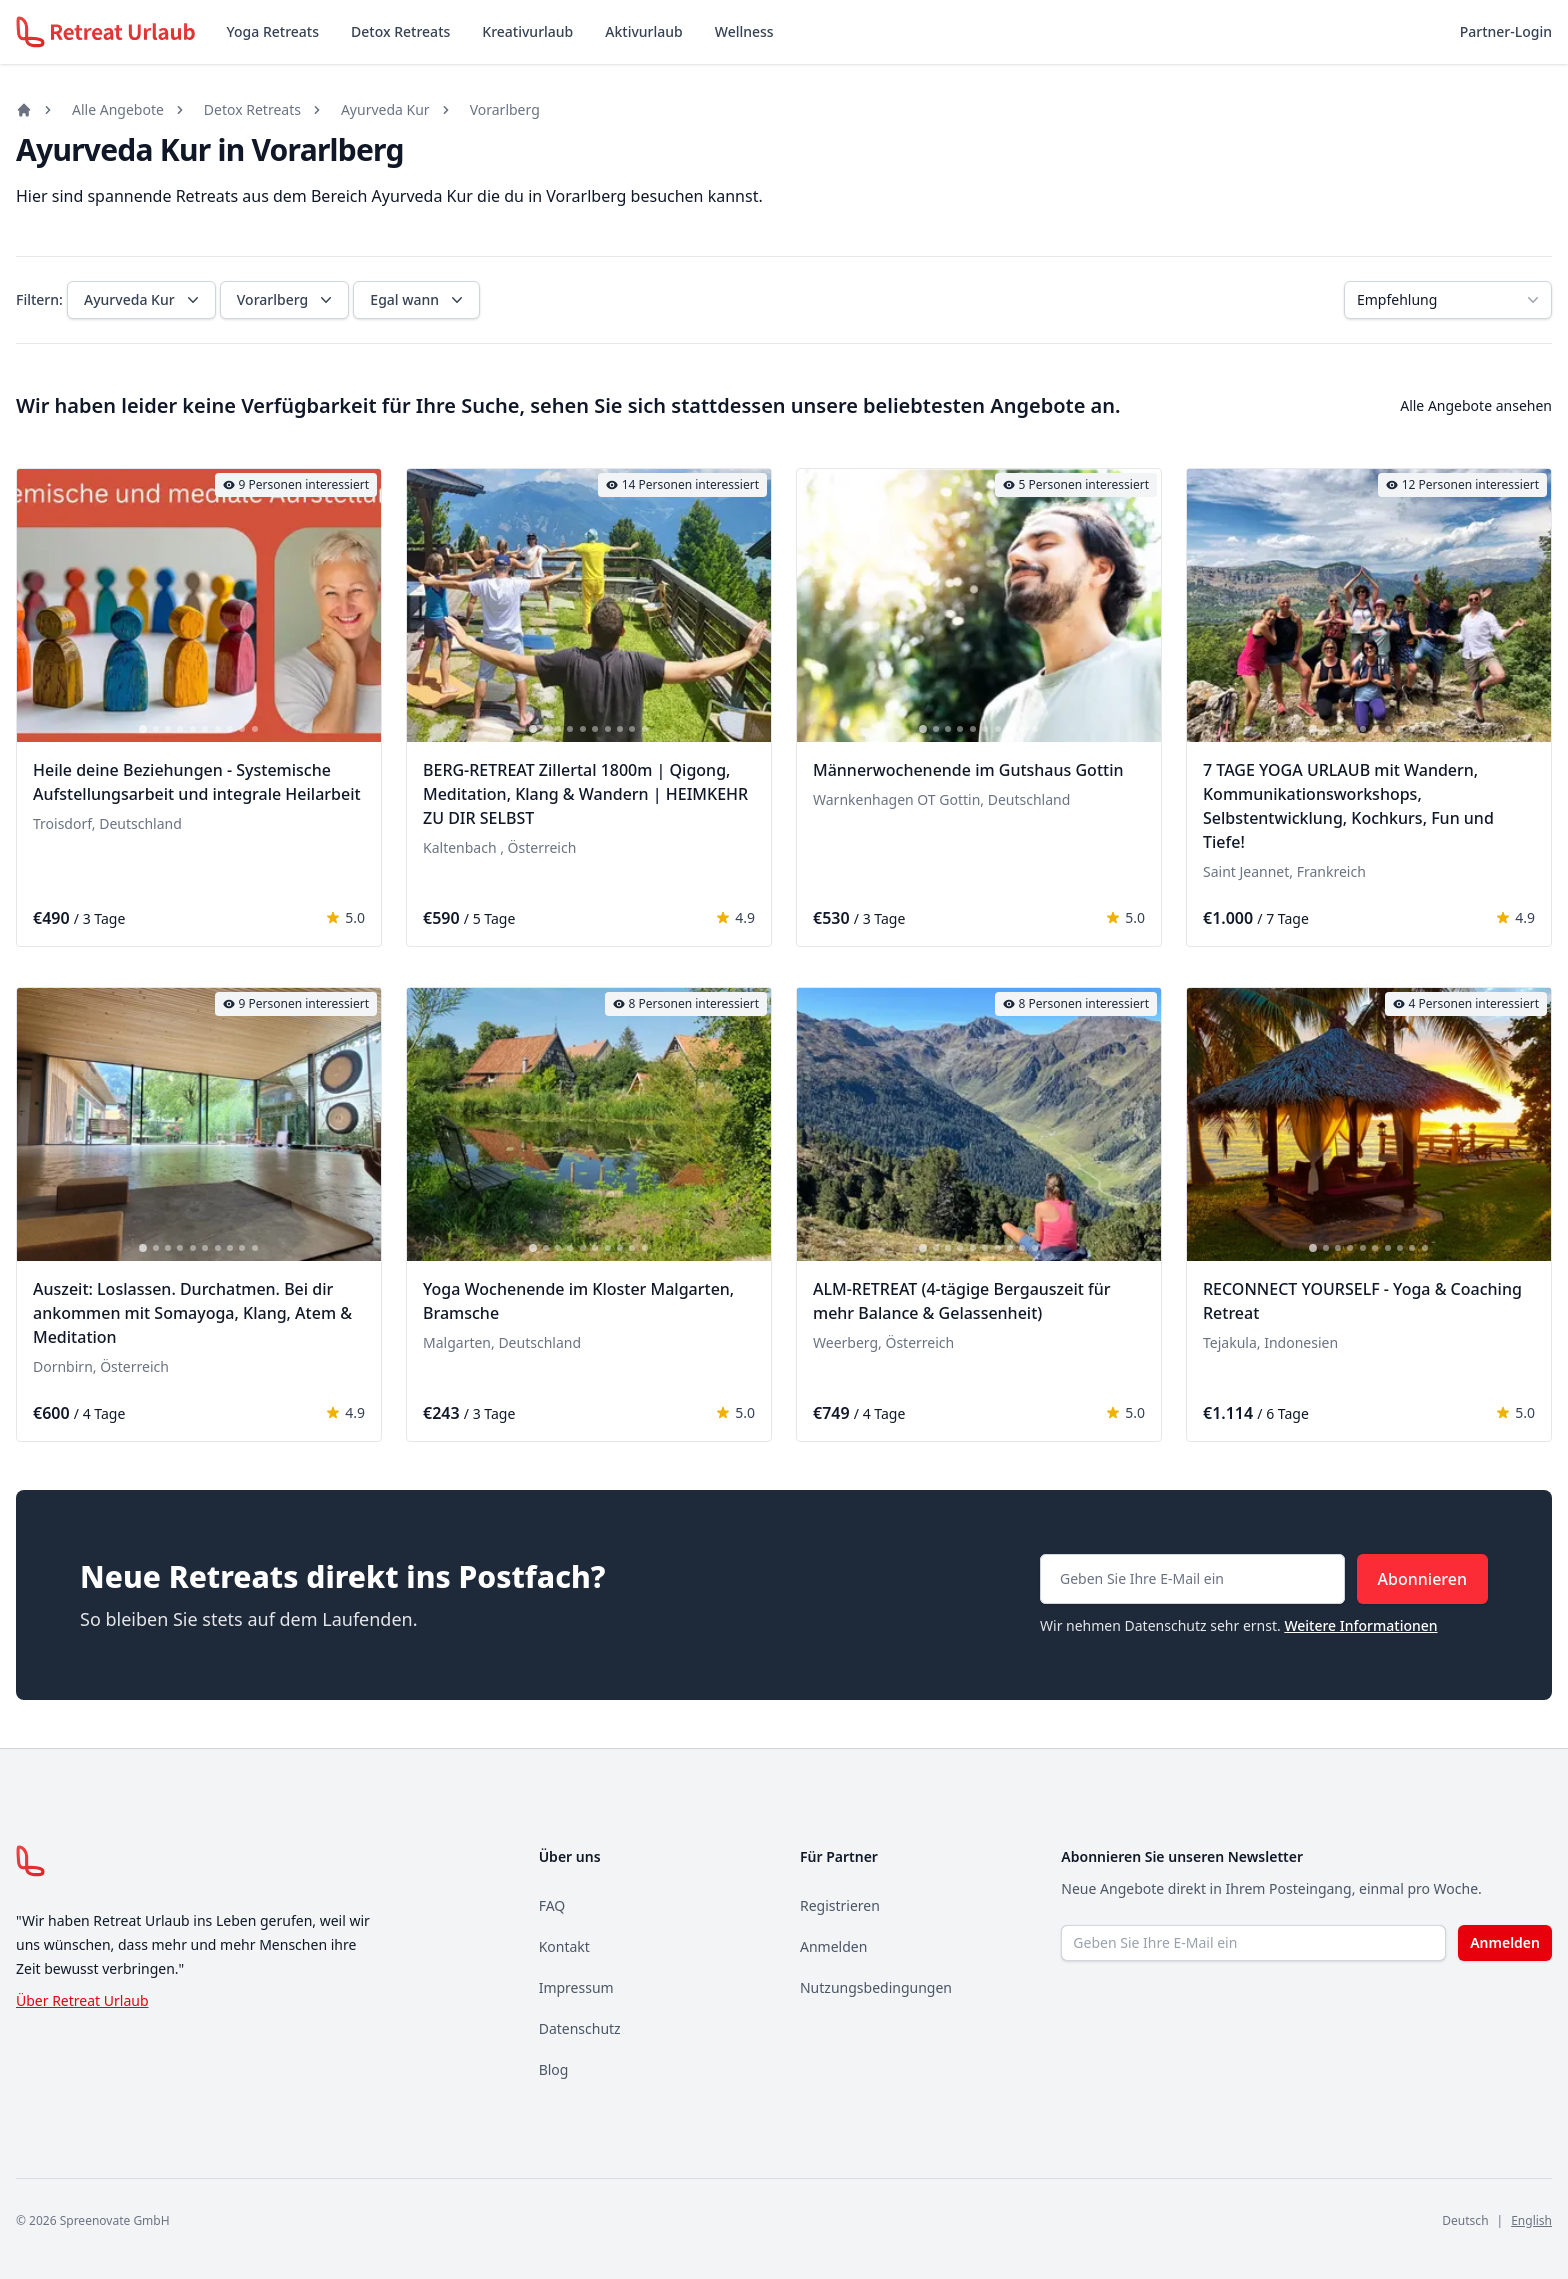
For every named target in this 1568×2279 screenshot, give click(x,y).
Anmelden (833, 1946)
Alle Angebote (118, 109)
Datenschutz (580, 2028)
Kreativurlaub (527, 31)
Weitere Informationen (1360, 1625)
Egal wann (418, 300)
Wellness (744, 31)
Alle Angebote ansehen (1476, 405)
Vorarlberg (505, 109)
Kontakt (564, 1946)
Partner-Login (1506, 31)
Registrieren (840, 1905)
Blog (554, 2069)
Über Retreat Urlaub (82, 2000)
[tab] (143, 729)
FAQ (552, 1905)
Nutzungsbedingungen (876, 1987)
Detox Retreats (400, 31)
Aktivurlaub (643, 31)
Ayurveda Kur (385, 109)
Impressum (576, 1987)
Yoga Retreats (273, 31)
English (1531, 2220)
